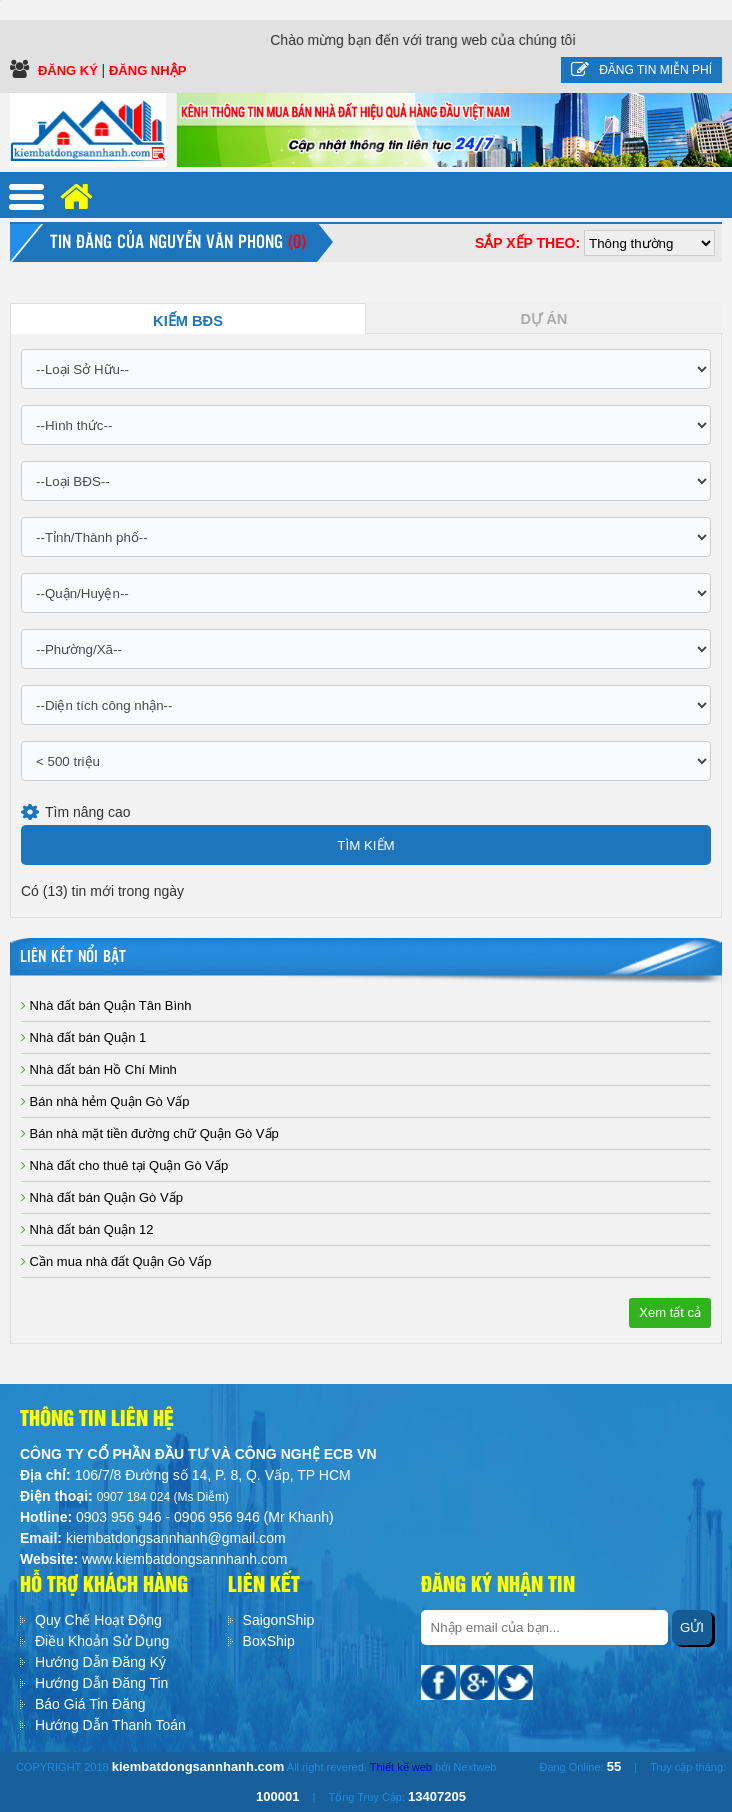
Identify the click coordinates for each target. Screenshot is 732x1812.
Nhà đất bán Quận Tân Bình (106, 1005)
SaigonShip (279, 1620)
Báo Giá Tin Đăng (90, 1704)
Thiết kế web (401, 1767)
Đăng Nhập (147, 70)
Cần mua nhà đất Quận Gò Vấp (116, 1261)
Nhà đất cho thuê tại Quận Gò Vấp (124, 1165)
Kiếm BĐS (188, 321)
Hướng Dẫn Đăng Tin (101, 1683)
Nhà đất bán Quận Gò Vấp (102, 1197)
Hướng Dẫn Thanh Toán (110, 1725)
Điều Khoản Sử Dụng (102, 1641)
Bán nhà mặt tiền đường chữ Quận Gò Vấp (150, 1133)
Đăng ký (70, 70)
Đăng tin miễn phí (641, 70)
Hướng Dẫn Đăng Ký (100, 1662)
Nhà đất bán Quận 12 (87, 1229)
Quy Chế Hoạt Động (98, 1620)
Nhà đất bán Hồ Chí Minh (99, 1069)
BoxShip (269, 1641)
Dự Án (544, 319)
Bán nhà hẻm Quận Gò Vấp (105, 1101)
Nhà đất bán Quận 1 (83, 1037)
